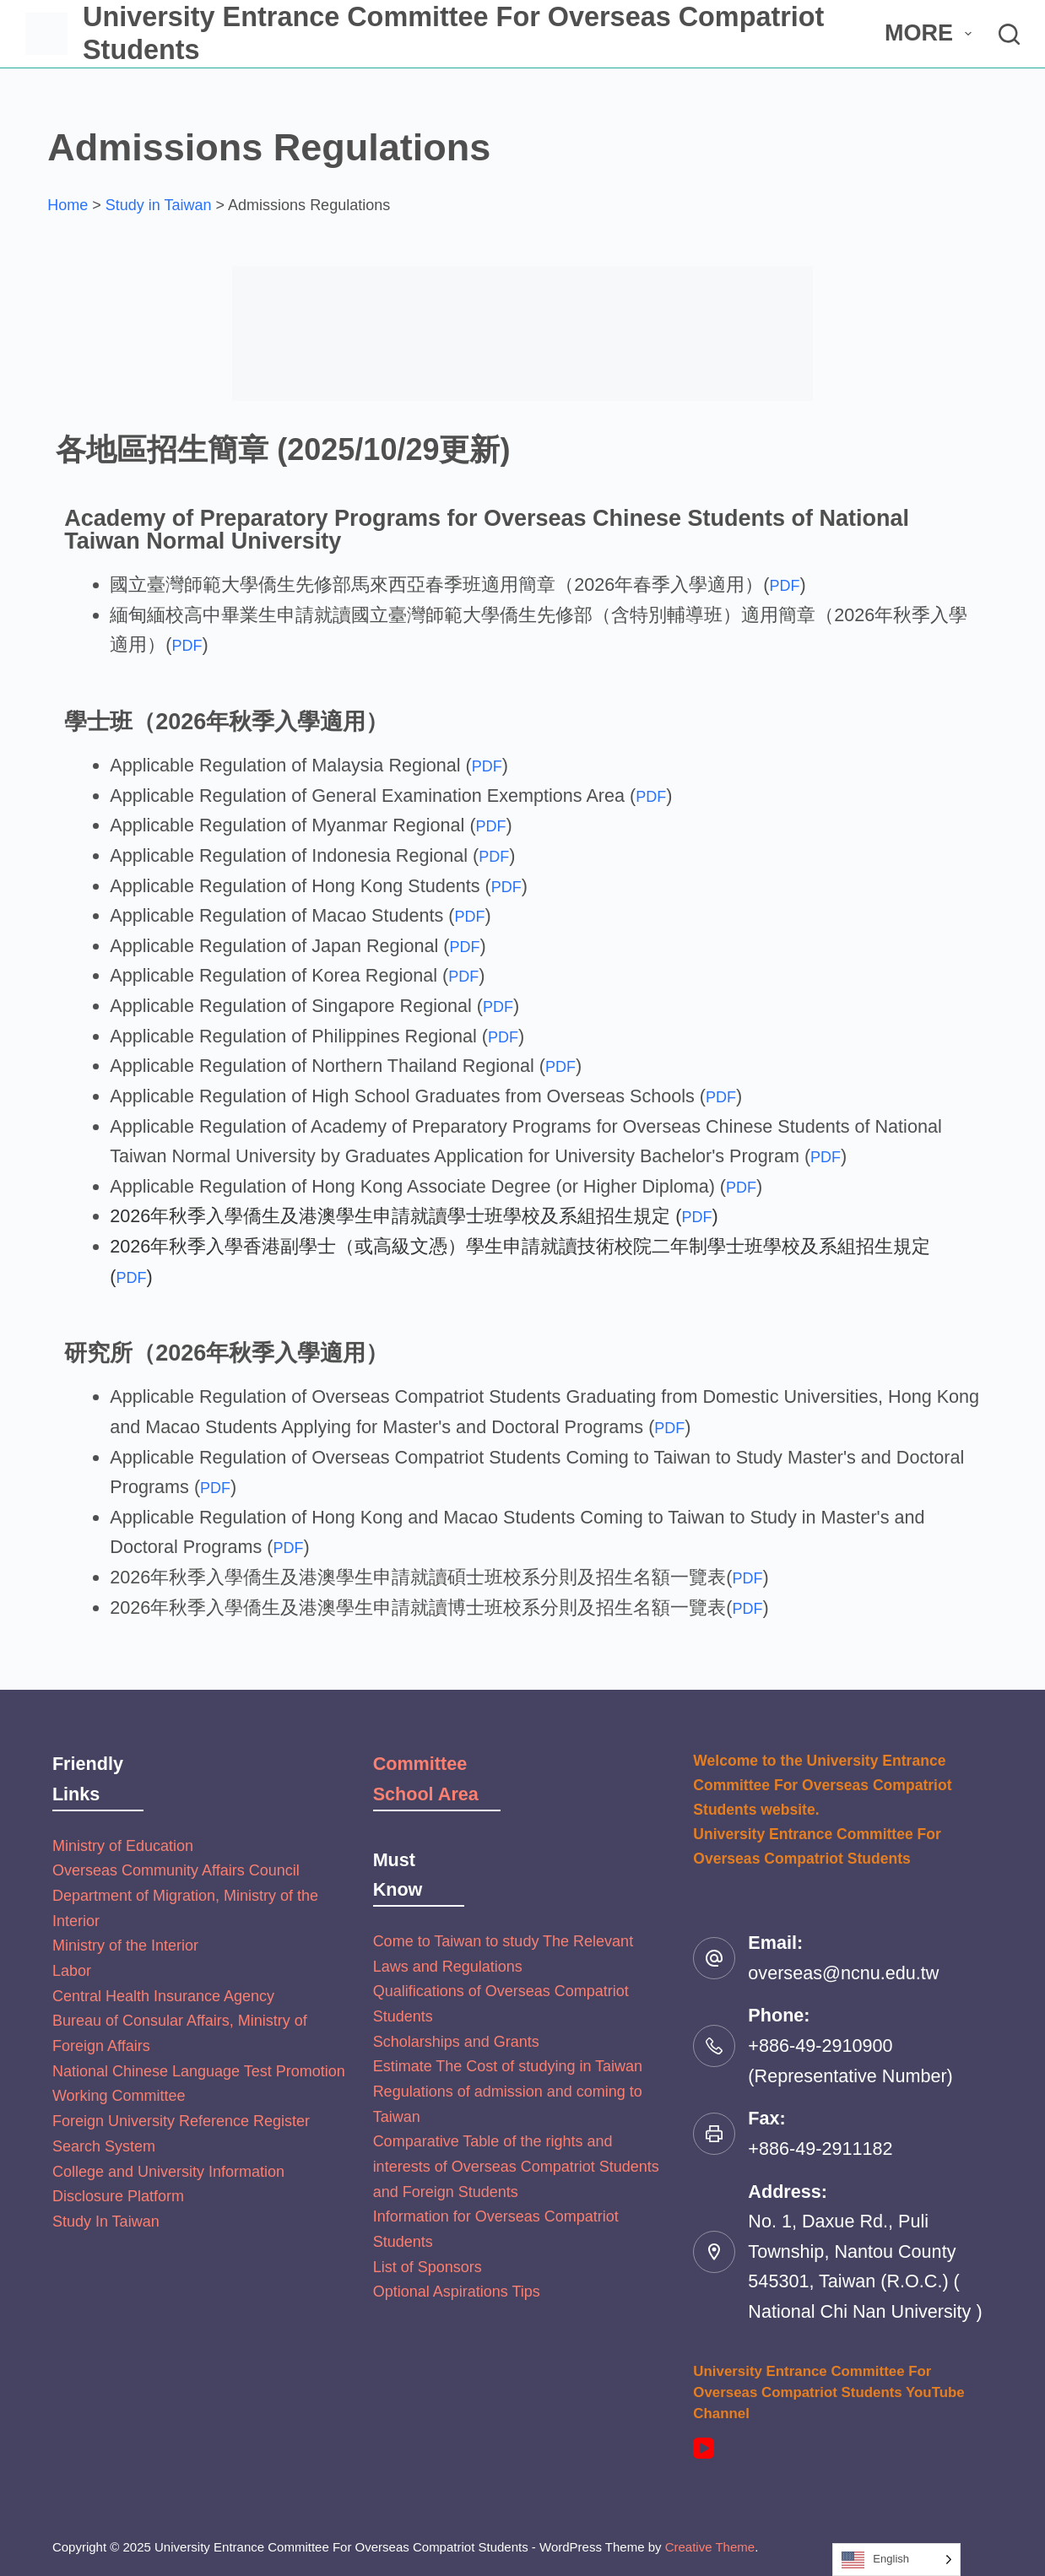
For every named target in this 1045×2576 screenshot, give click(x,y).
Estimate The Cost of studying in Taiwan (508, 2066)
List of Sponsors (427, 2267)
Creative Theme (710, 2547)
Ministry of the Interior (125, 1945)
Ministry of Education (122, 1845)
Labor (71, 1970)
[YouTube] (703, 2448)
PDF (788, 584)
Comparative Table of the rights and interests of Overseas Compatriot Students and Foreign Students (516, 2166)
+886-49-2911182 (820, 2148)
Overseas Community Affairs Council (176, 1870)
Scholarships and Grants (456, 2041)
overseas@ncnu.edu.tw (843, 1972)
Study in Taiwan (159, 205)
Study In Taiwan (106, 2221)
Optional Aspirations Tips (456, 2291)
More (931, 33)
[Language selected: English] (896, 2559)
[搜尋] (1009, 34)
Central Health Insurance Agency (163, 1996)
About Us (798, 33)
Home (67, 205)
